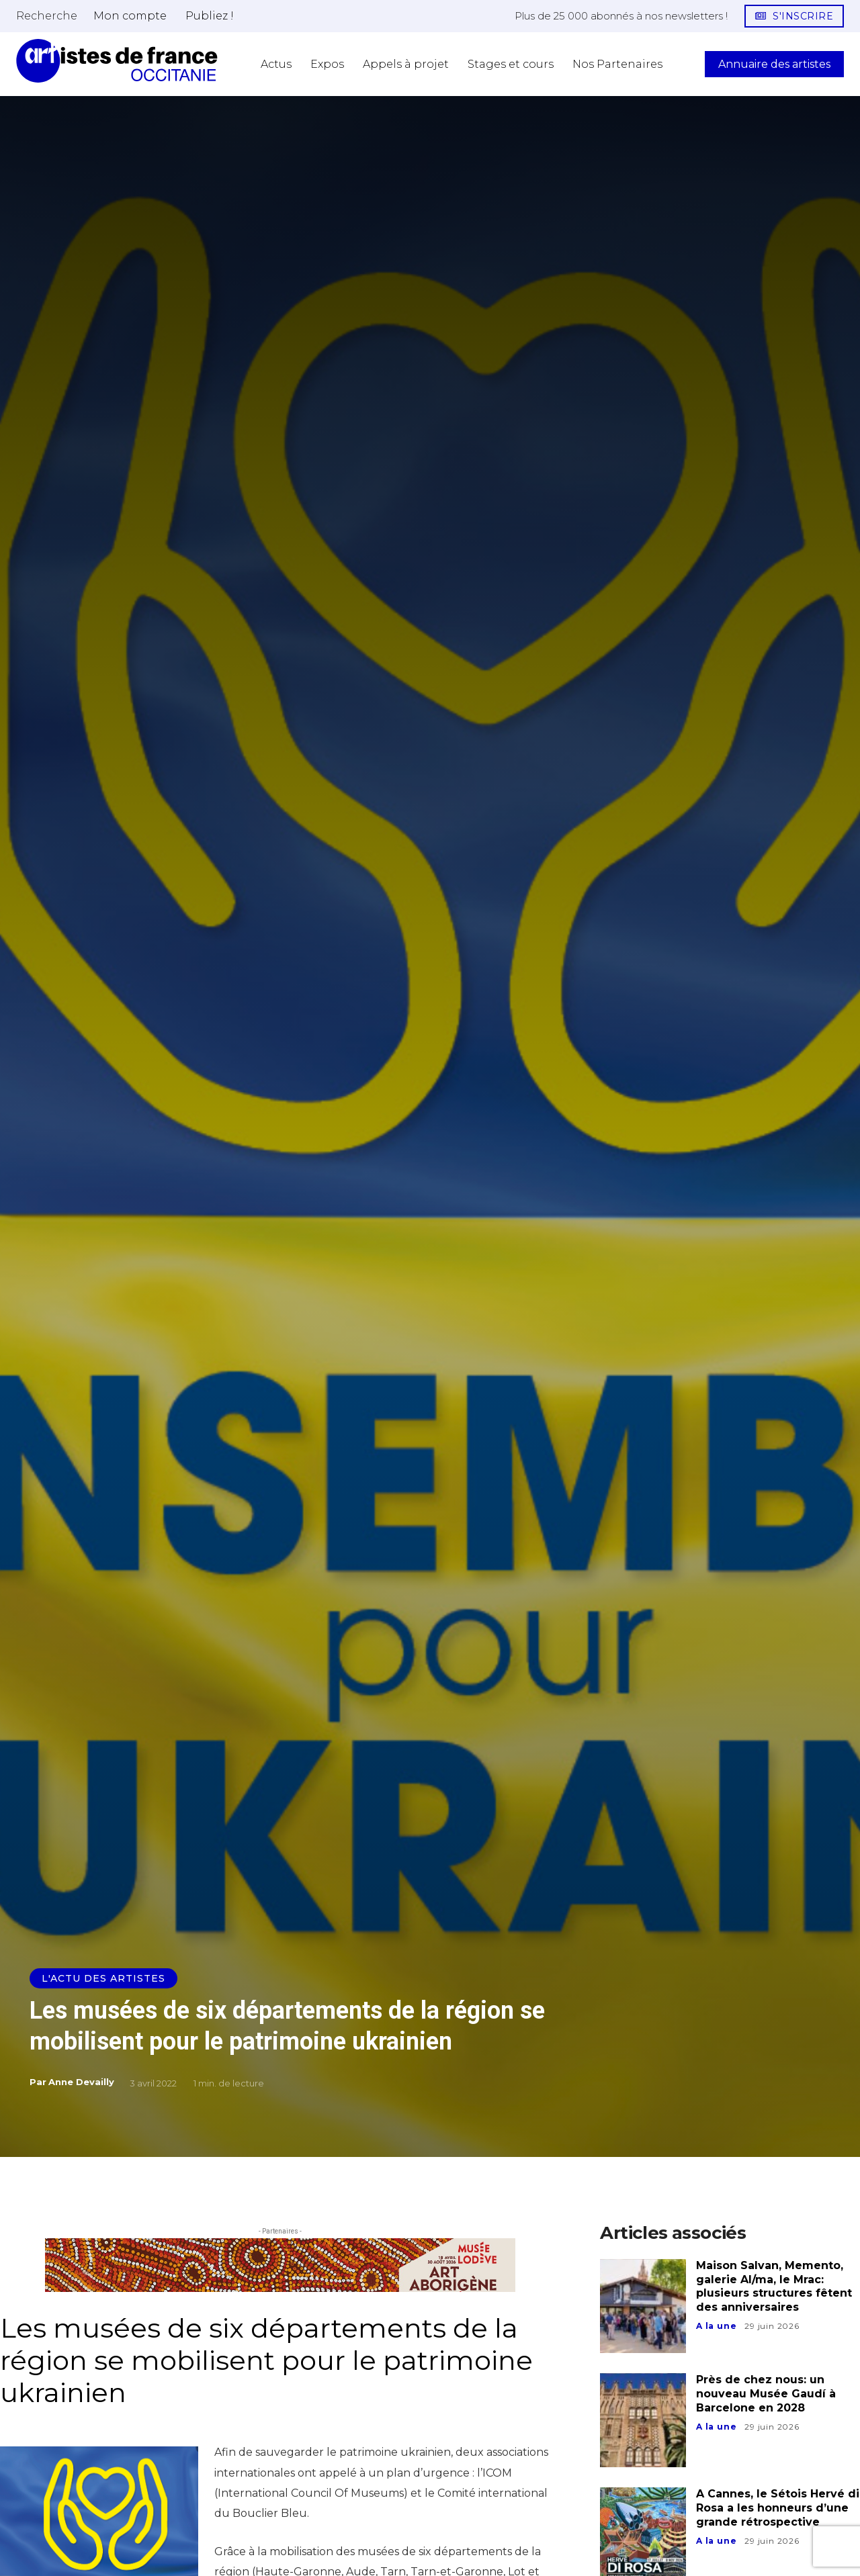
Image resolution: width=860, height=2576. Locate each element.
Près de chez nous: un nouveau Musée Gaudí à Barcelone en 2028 (766, 2393)
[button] (46, 15)
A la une (716, 2326)
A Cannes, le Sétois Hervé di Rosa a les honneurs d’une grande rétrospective (777, 2507)
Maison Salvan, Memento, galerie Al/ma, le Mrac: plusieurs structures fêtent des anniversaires (774, 2286)
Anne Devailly (81, 2081)
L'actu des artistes (103, 1978)
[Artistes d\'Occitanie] (117, 61)
